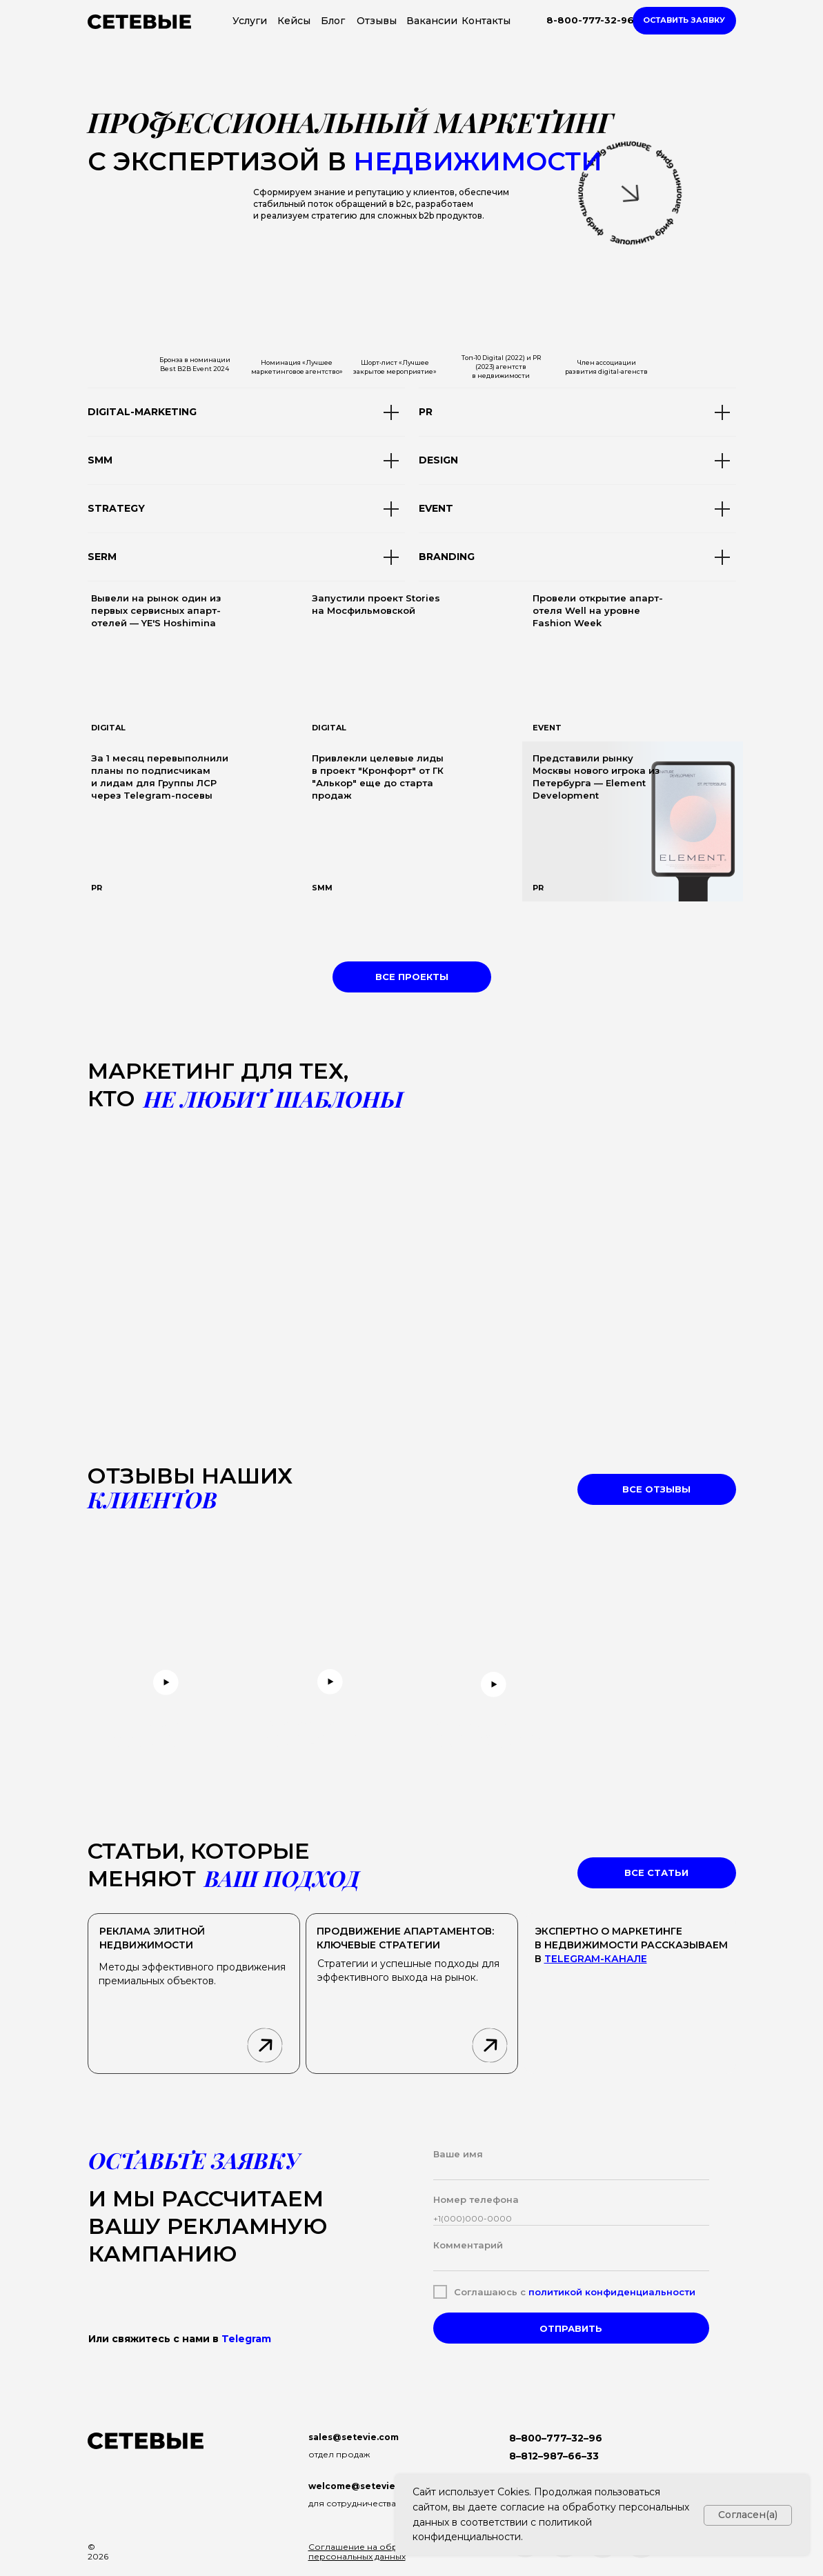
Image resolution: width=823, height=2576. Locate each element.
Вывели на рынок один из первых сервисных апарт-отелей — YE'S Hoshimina (156, 610)
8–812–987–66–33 (554, 2456)
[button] (684, 20)
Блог (333, 20)
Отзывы (377, 20)
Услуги (249, 20)
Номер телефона (476, 2199)
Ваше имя (458, 2153)
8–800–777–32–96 (555, 2438)
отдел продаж (339, 2454)
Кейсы (293, 20)
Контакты (486, 20)
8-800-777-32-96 (590, 20)
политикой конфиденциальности (611, 2291)
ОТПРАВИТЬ (570, 2328)
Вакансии (431, 20)
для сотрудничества (352, 2503)
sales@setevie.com (353, 2437)
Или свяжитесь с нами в (179, 2339)
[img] (411, 661)
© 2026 (98, 2552)
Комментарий (468, 2244)
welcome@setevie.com (362, 2486)
